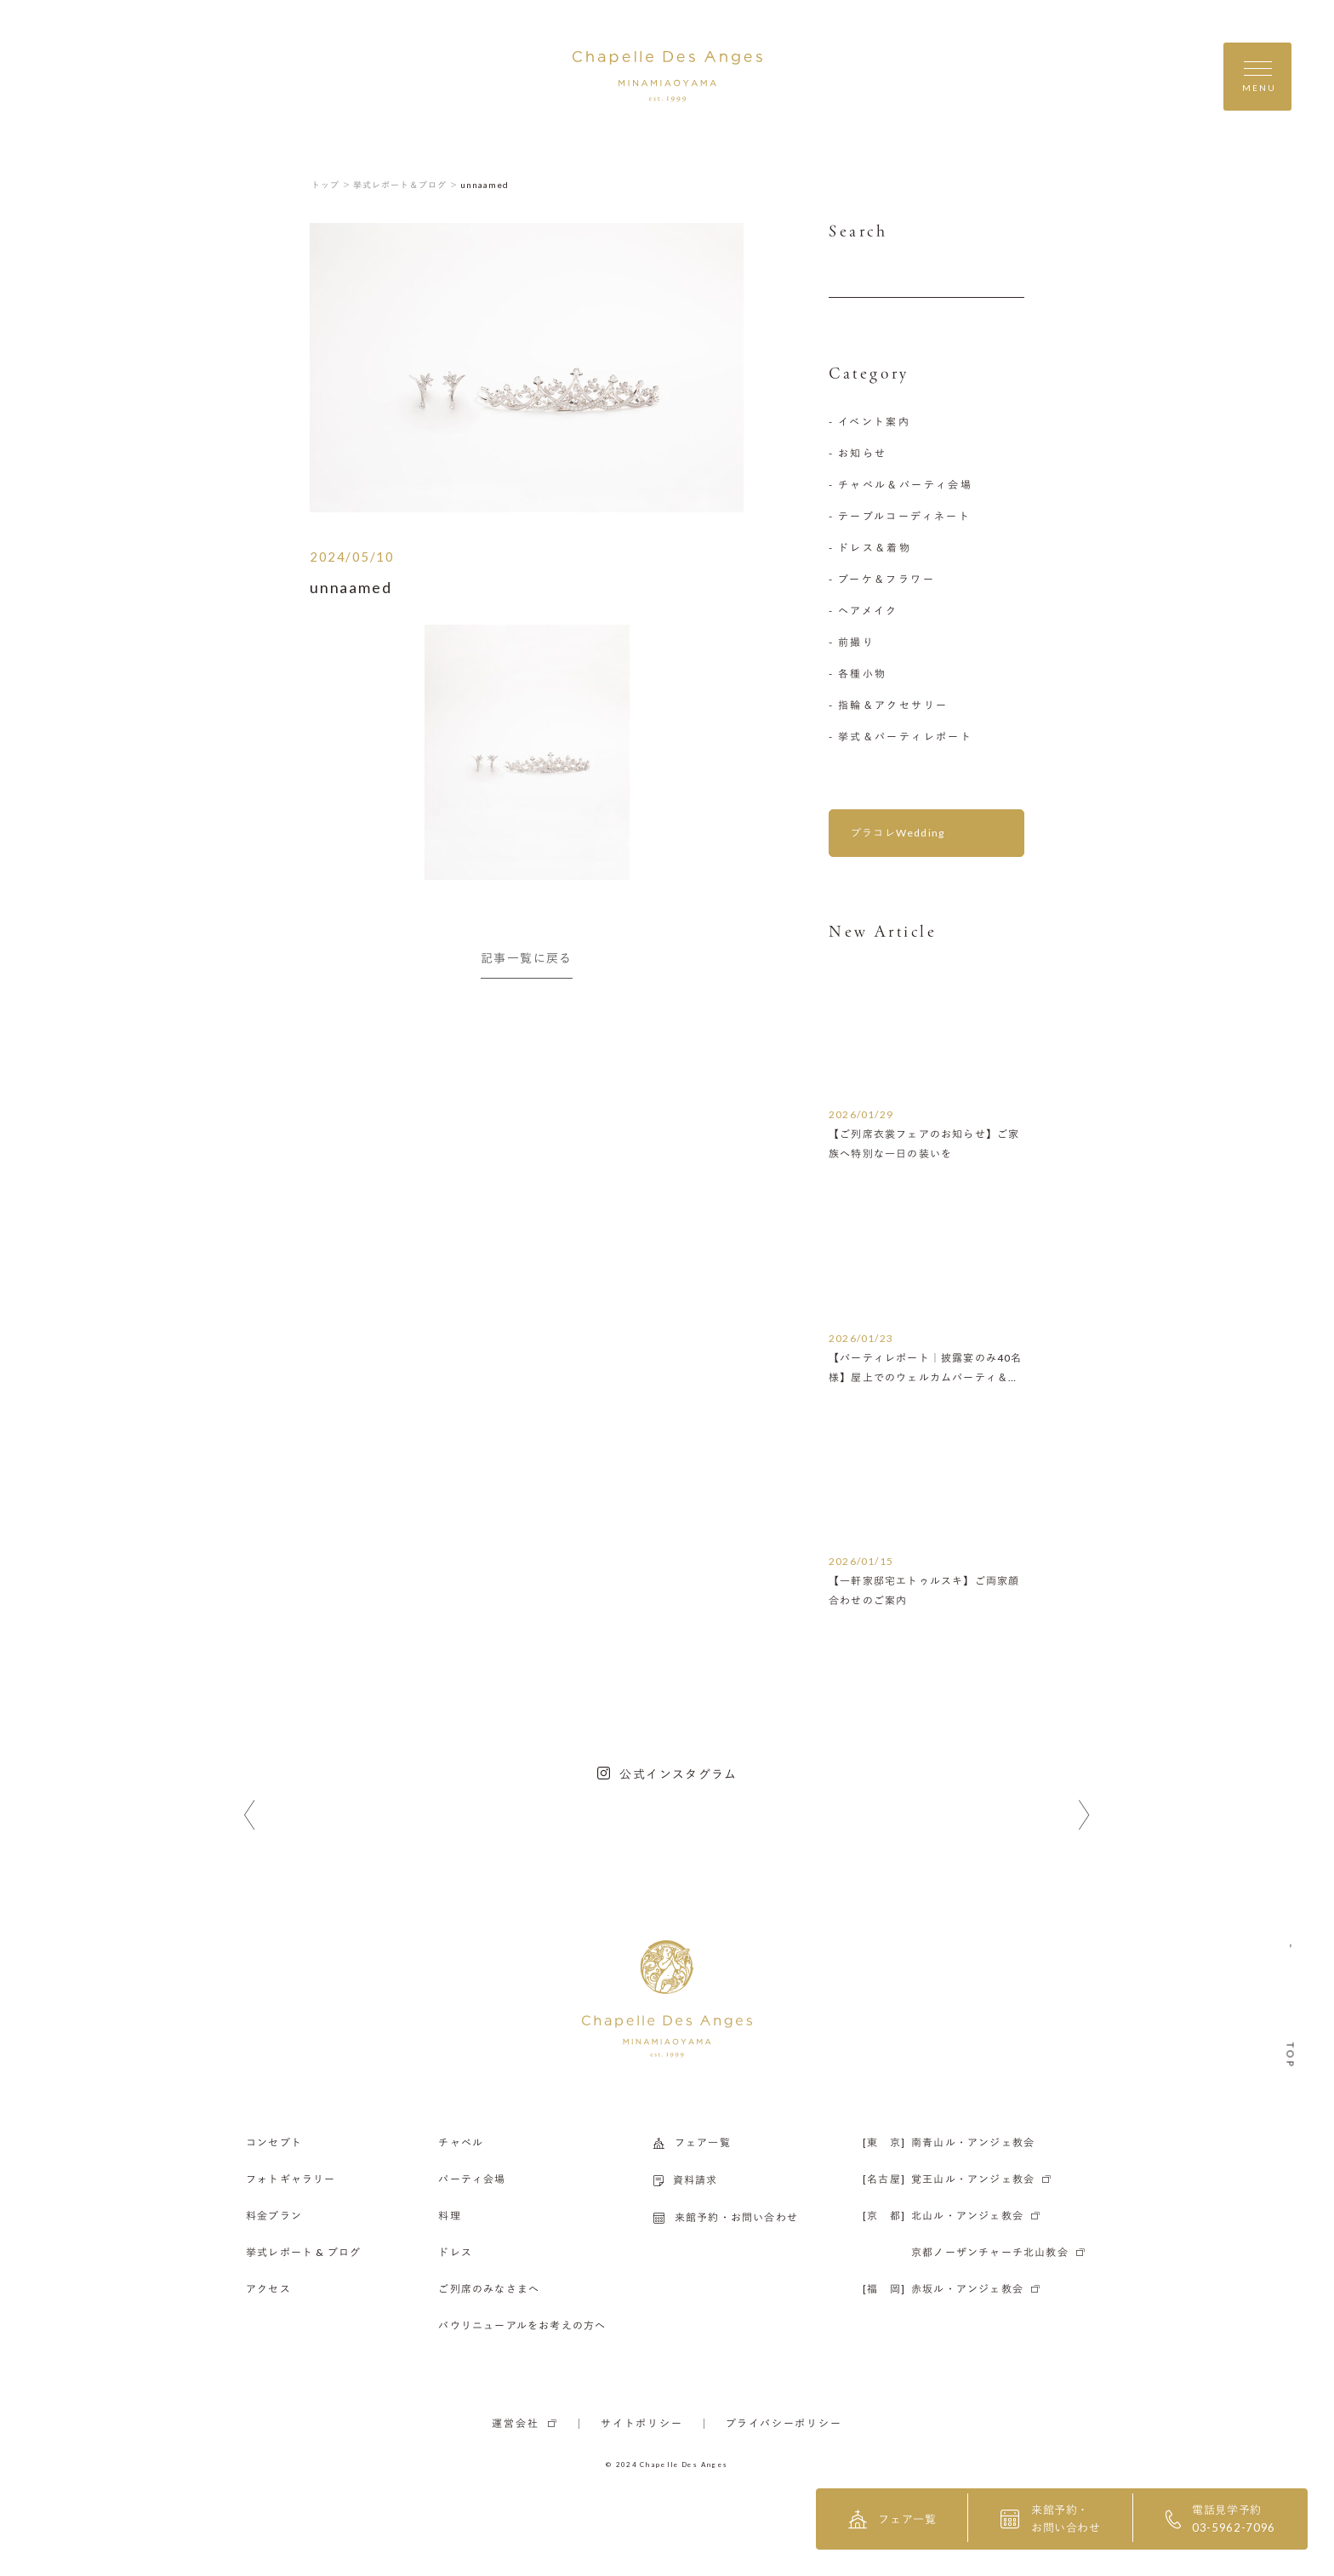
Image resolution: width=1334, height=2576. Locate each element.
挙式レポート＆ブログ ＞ (406, 184)
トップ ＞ (331, 184)
